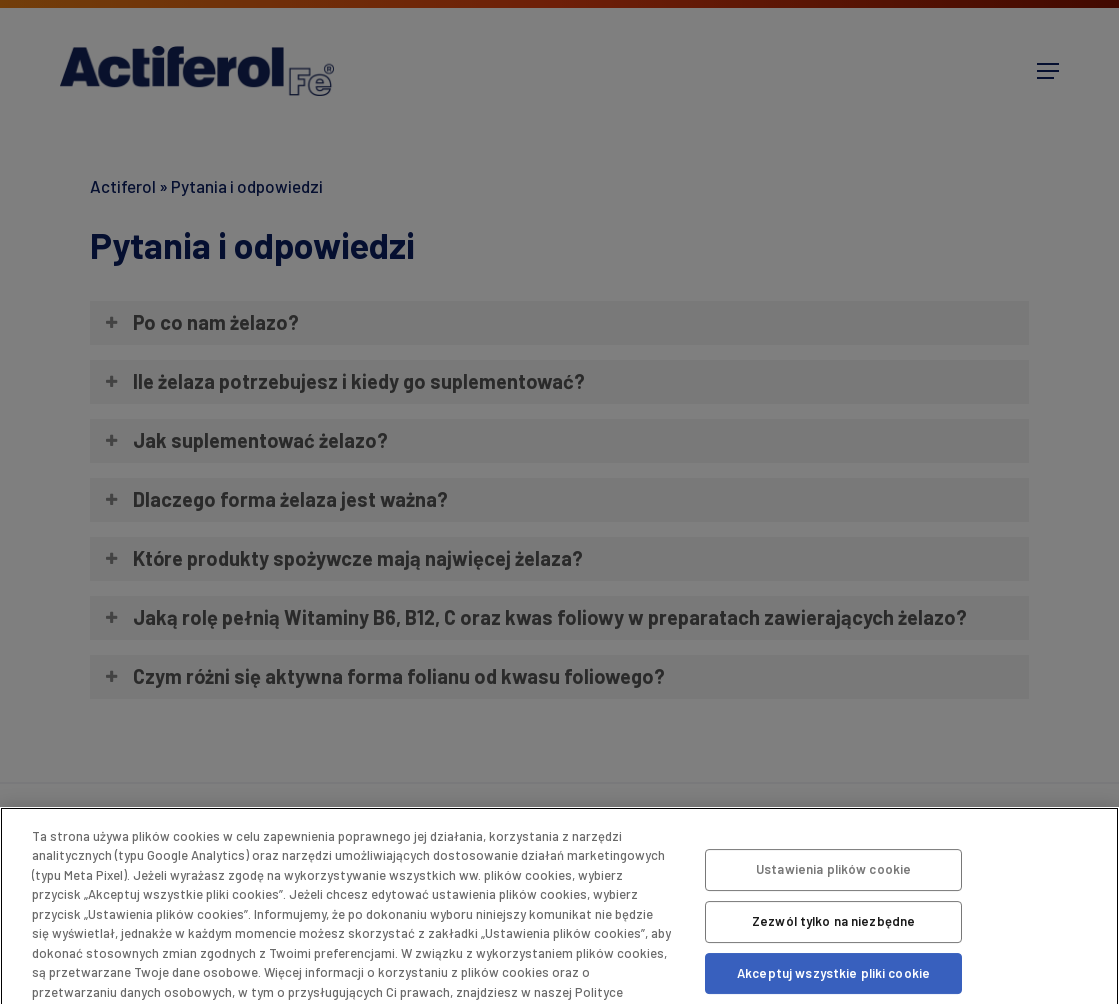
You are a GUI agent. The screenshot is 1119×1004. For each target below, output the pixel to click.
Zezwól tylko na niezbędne (833, 921)
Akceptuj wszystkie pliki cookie (833, 973)
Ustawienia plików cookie (833, 870)
